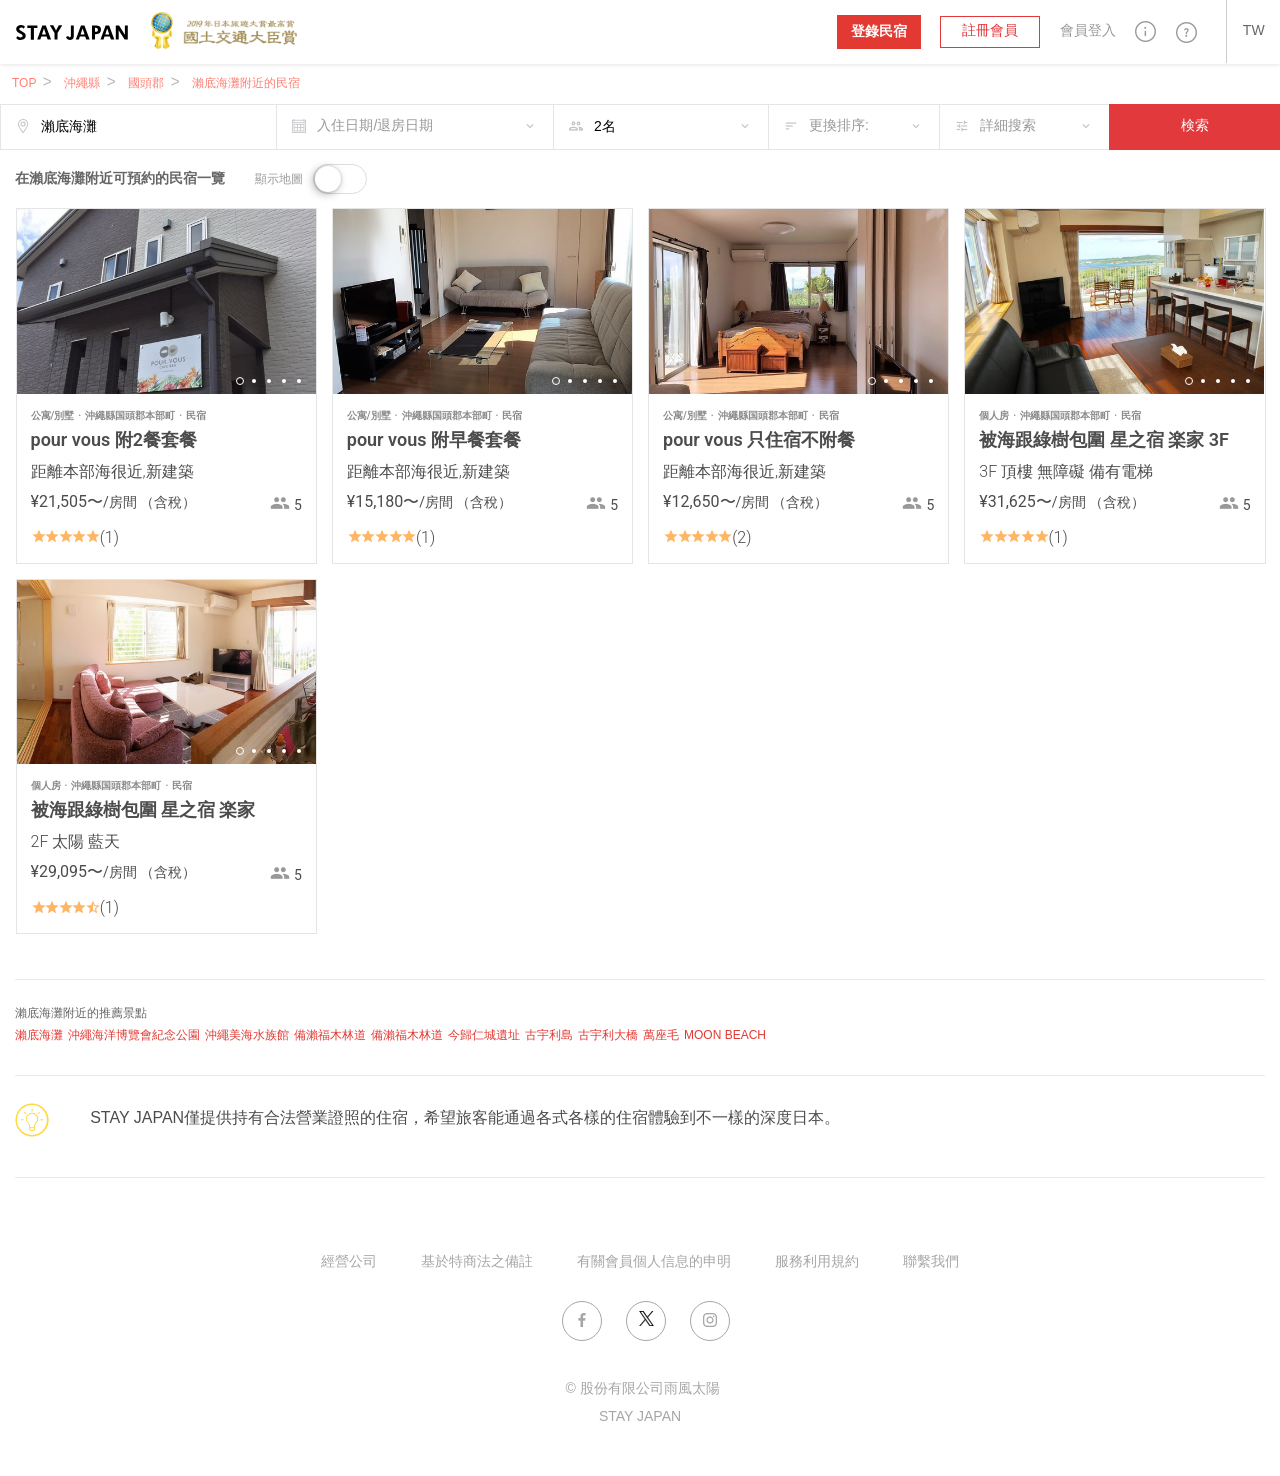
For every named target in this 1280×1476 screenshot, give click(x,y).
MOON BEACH (725, 1035)
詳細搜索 (1008, 126)
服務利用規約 (817, 1262)
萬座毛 (661, 1035)
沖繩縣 (82, 83)
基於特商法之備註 (477, 1262)
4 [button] (284, 381)
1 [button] (240, 381)
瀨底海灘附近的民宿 (246, 83)
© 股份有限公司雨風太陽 (642, 1389)
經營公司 (349, 1262)
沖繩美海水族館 (247, 1035)
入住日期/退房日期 (375, 126)
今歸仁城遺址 (484, 1035)
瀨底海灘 (39, 1035)
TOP (24, 83)
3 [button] (269, 381)
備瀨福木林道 (330, 1035)
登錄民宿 (879, 31)
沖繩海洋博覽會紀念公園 (134, 1035)
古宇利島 (549, 1035)
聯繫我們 (931, 1262)
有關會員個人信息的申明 (654, 1262)
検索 (1195, 126)
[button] (1146, 31)
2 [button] (254, 381)
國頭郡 (146, 83)
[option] (166, 301)
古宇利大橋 (608, 1035)
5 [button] (299, 381)
